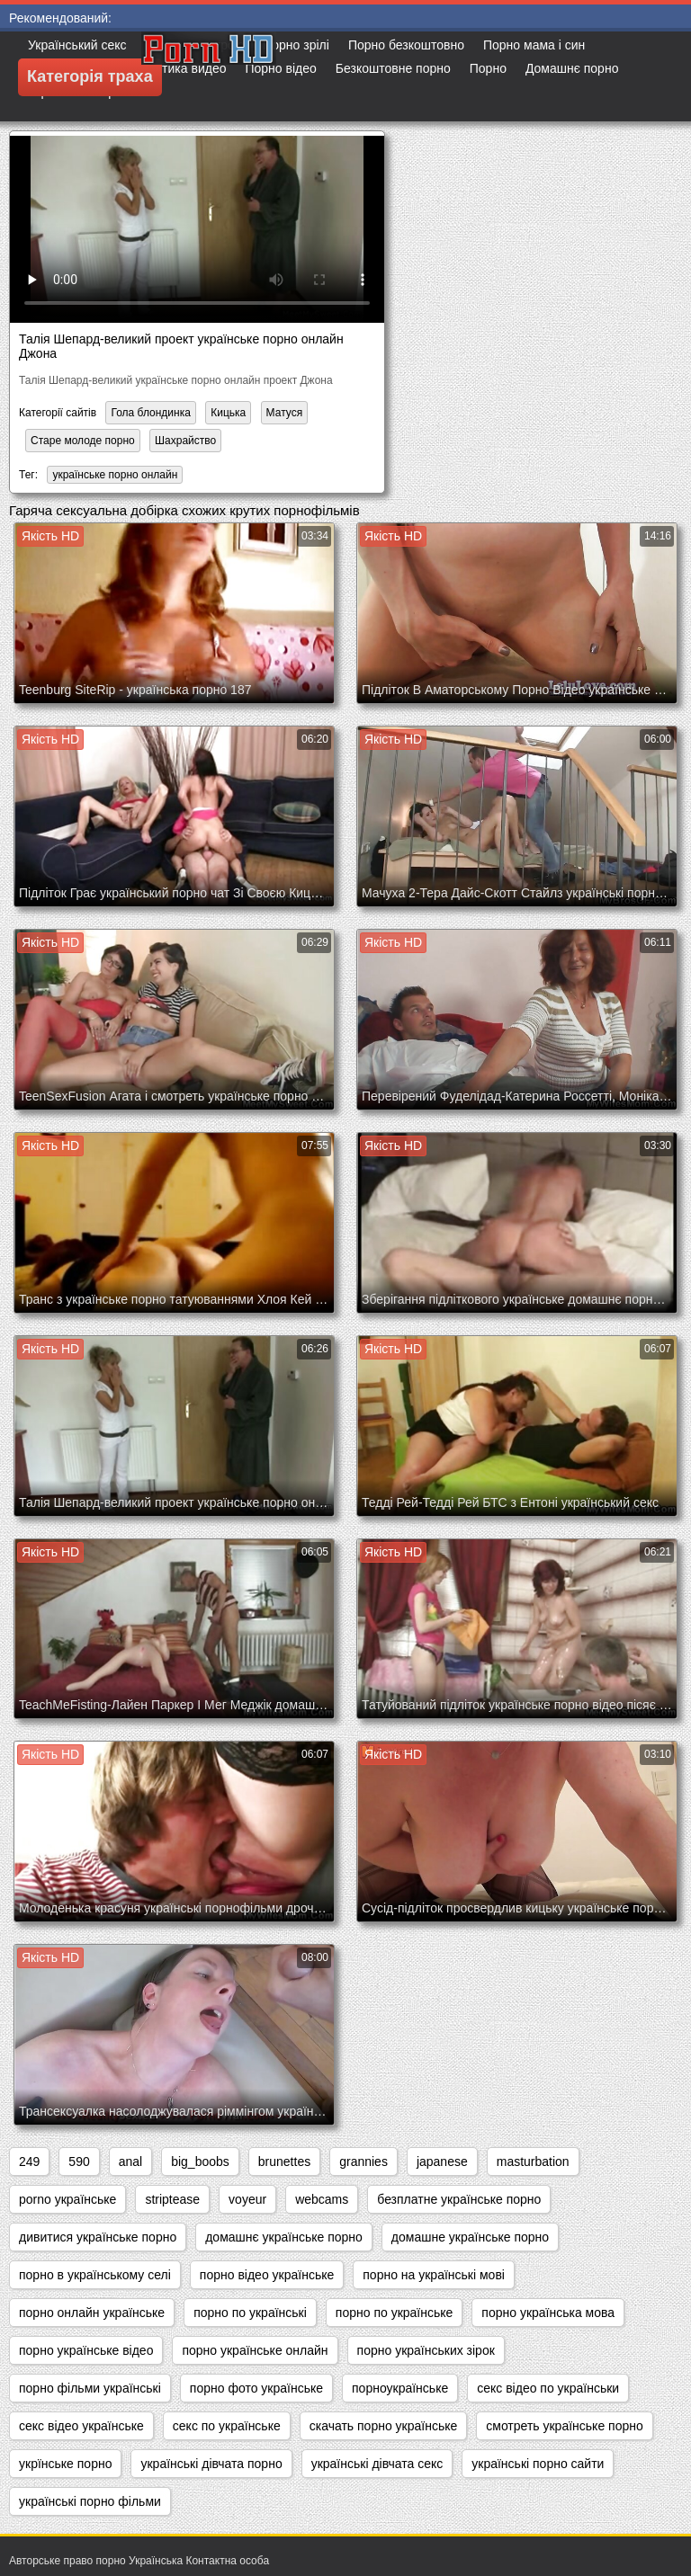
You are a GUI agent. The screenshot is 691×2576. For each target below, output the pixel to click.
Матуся (284, 412)
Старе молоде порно (83, 440)
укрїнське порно (65, 2463)
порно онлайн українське (92, 2312)
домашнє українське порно (284, 2237)
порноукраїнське (400, 2388)
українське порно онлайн (114, 474)
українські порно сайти (537, 2463)
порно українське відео (86, 2350)
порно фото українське (256, 2388)
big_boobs (200, 2161)
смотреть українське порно (564, 2426)
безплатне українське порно (459, 2199)
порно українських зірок (426, 2350)
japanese (442, 2161)
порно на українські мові (434, 2275)
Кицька (228, 412)
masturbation (533, 2161)
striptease (172, 2199)
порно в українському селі (95, 2275)
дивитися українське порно (97, 2237)
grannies (363, 2161)
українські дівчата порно (211, 2463)
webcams (321, 2199)
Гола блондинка (150, 412)
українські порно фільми (90, 2501)
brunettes (284, 2161)
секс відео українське (81, 2426)
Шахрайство (185, 440)
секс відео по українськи (548, 2388)
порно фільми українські (90, 2388)
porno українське (67, 2199)
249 (29, 2161)
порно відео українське (267, 2275)
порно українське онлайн (255, 2350)
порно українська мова (548, 2312)
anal (130, 2161)
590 (78, 2161)
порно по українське (394, 2312)
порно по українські (250, 2312)
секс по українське (227, 2426)
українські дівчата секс (377, 2463)
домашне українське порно (470, 2237)
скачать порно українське (384, 2426)
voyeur (247, 2199)
